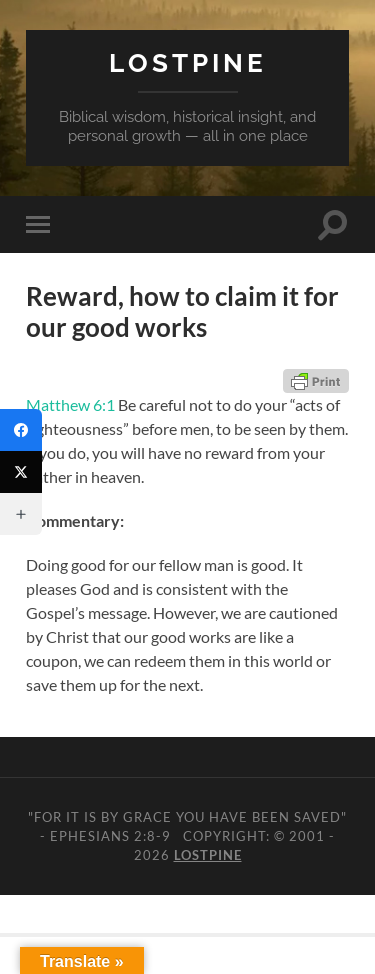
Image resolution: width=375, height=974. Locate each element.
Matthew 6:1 (70, 404)
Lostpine (188, 62)
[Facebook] (21, 430)
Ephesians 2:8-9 (110, 836)
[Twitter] (21, 472)
